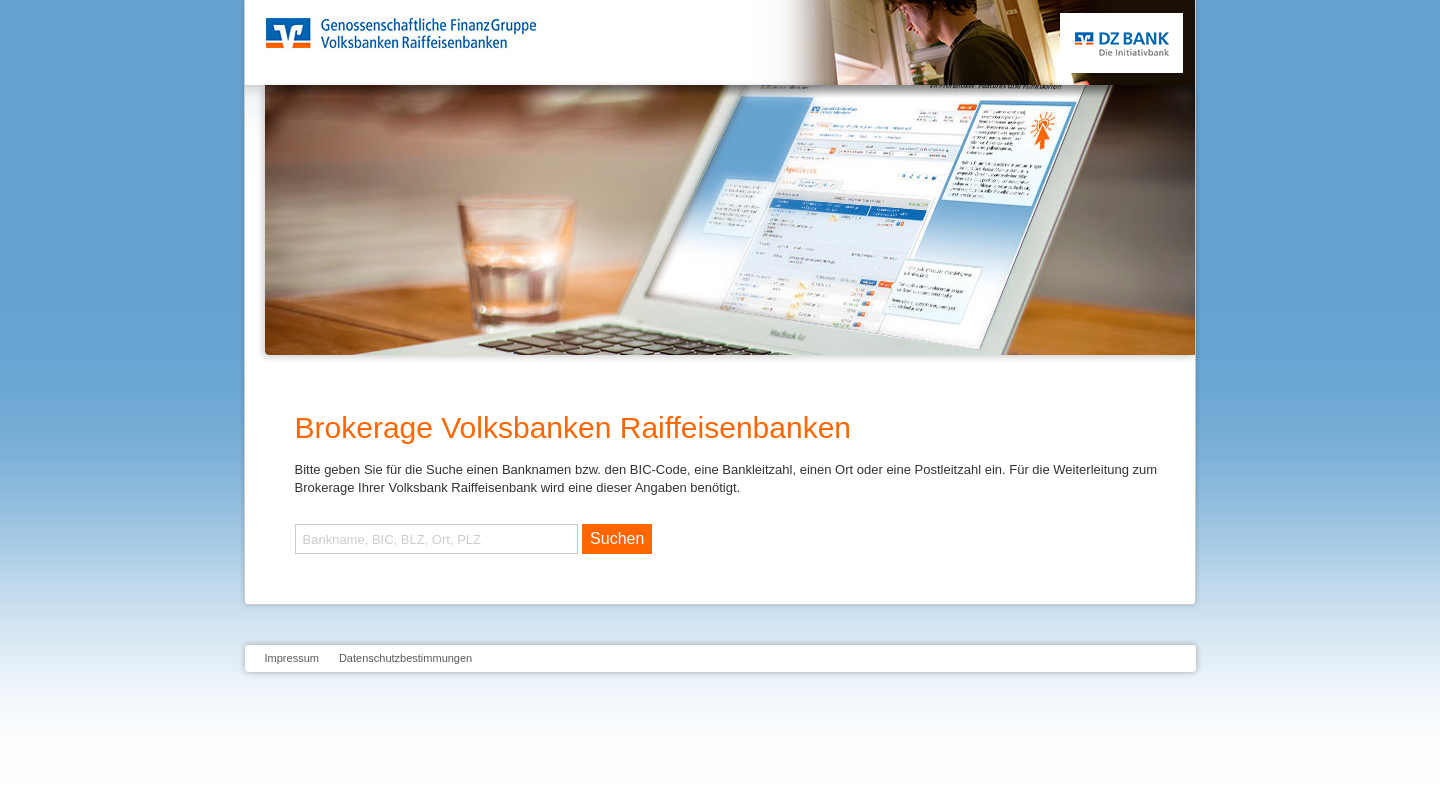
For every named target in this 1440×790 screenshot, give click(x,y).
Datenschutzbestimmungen (405, 658)
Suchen (617, 538)
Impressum (292, 658)
